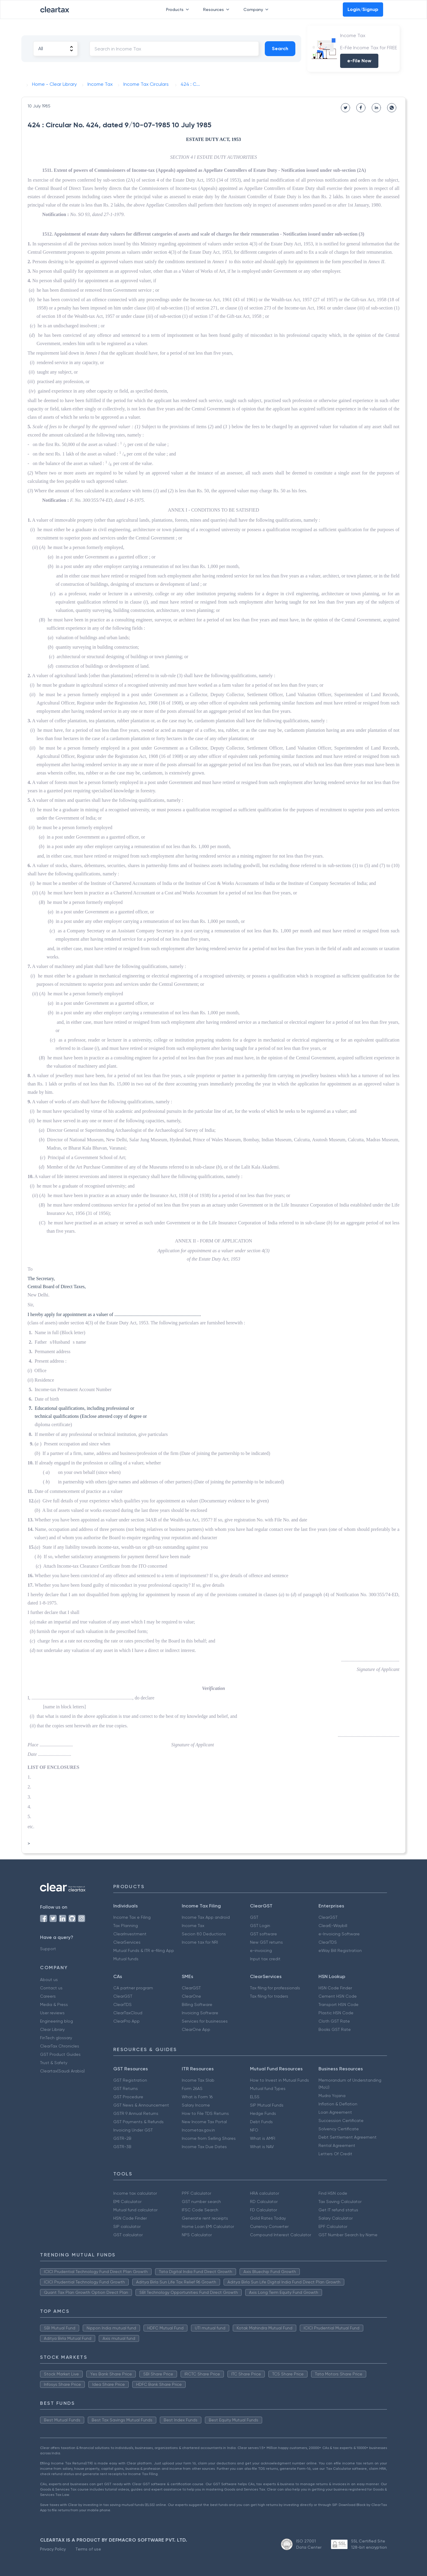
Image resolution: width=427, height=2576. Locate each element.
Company (257, 9)
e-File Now (359, 61)
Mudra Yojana (331, 2095)
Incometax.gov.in (198, 2130)
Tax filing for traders (269, 1996)
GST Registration (130, 2080)
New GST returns (266, 1942)
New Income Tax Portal (204, 2121)
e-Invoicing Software (339, 1933)
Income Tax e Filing (132, 1917)
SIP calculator (127, 2226)
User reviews (52, 2012)
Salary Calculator (335, 2218)
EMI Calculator (127, 2201)
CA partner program (133, 1987)
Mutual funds (125, 1958)
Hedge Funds (263, 2113)
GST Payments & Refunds (138, 2121)
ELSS (254, 2096)
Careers (48, 1996)
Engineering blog (56, 2021)
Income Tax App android (206, 1917)
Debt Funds (261, 2121)
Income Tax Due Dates (204, 2146)
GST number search (201, 2201)
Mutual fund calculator (135, 2209)
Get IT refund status (338, 2209)
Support (48, 1948)
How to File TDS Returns (205, 2113)
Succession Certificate (341, 2120)
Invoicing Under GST (133, 2130)
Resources (217, 9)
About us (49, 1979)
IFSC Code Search (200, 2209)
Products (178, 9)
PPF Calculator (196, 2193)
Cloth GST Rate (334, 2021)
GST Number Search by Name (347, 2234)
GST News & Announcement (141, 2105)
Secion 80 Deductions (204, 1933)
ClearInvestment (129, 1933)
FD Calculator (263, 2209)
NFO (254, 2130)
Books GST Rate (334, 2029)
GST (254, 1917)
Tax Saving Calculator (339, 2201)
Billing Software (197, 2004)
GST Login (260, 1925)
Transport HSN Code (338, 2004)
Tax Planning (125, 1925)
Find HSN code (332, 2193)
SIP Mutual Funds (266, 2105)
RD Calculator (264, 2201)
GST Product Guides (60, 2054)
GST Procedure (128, 2096)
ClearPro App (126, 2021)
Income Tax (193, 1925)
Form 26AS (192, 2088)
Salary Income (196, 2105)
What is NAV (262, 2146)
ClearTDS (327, 1942)
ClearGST (327, 1917)
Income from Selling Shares (209, 2138)
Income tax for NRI (200, 1942)
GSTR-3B (122, 2146)
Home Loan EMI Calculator (208, 2226)
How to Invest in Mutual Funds (279, 2080)
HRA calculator (264, 2193)
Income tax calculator (135, 2193)
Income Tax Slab (198, 2080)
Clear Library (52, 2029)
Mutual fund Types (268, 2088)
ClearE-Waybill (332, 1925)
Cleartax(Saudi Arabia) (62, 2071)
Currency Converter (269, 2226)
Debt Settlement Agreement (347, 2137)
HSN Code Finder (335, 1987)
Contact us (51, 1987)
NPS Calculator (197, 2234)
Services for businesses (205, 2021)
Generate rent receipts (205, 2218)
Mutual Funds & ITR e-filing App (143, 1950)
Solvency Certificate (338, 2128)
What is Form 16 (197, 2096)
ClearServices (127, 1942)
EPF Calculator (332, 2226)
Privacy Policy (53, 2549)
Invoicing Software (200, 2012)
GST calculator (128, 2234)
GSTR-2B (122, 2138)
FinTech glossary (56, 2037)
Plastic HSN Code (335, 2012)
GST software (263, 1933)
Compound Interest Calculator (280, 2234)
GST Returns (125, 2088)
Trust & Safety (53, 2062)
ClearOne (191, 1996)
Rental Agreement (336, 2145)
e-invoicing (261, 1950)
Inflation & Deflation (337, 2104)
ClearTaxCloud (127, 2012)
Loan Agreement (335, 2112)
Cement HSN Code (337, 1996)
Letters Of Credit (335, 2153)
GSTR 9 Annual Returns (135, 2113)
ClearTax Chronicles (59, 2046)
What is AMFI (262, 2138)
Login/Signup (363, 9)
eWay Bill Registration (340, 1950)
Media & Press (54, 2004)
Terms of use (88, 2549)
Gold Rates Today (268, 2218)
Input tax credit (265, 1958)
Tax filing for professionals (275, 1987)
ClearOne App (196, 2029)
